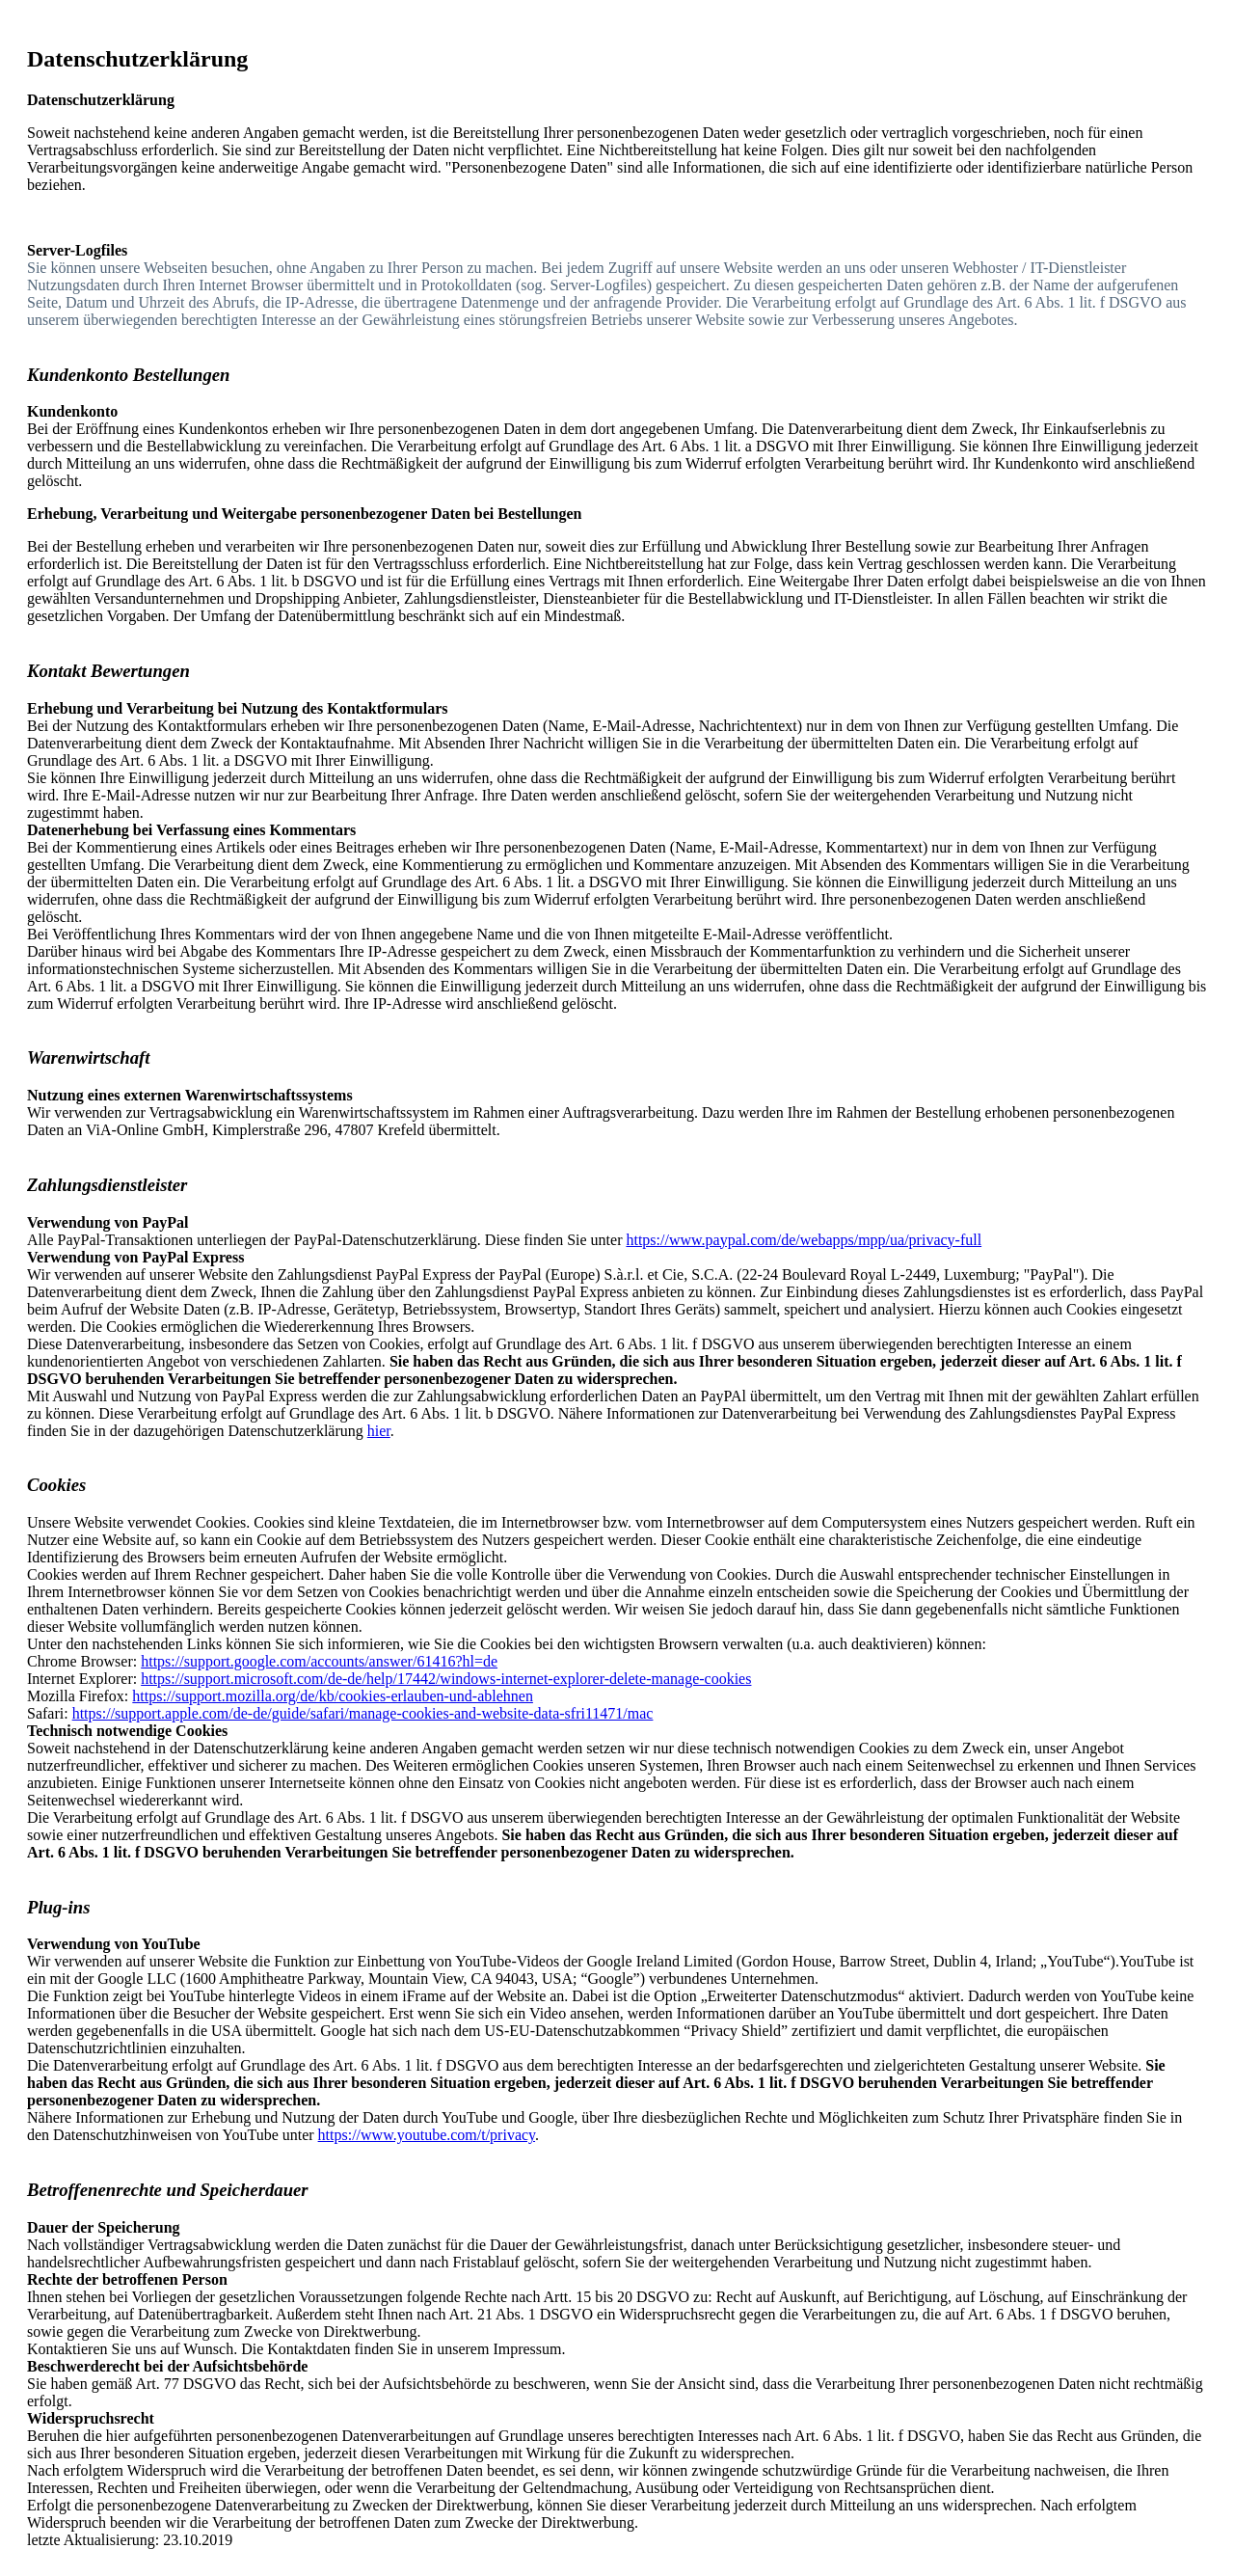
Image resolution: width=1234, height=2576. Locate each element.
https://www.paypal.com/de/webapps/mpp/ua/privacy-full (803, 1240)
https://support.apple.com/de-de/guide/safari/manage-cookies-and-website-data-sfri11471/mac (363, 1713)
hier (378, 1431)
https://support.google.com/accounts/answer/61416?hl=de (319, 1661)
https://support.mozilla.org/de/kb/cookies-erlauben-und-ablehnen (332, 1696)
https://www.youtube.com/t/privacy (426, 2135)
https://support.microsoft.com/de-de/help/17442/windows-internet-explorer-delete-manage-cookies (446, 1678)
